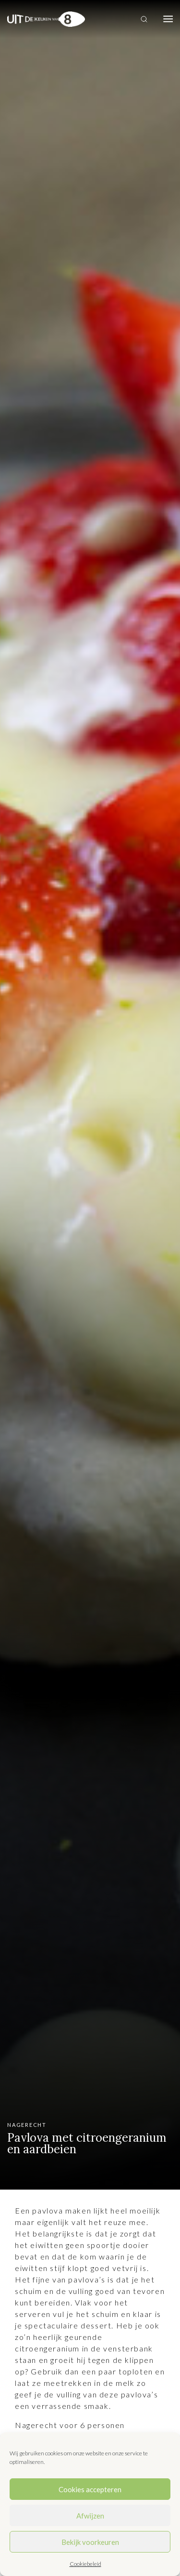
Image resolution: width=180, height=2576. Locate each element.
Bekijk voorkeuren (90, 2542)
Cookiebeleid (85, 2563)
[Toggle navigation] (168, 19)
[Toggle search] (144, 19)
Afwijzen (90, 2515)
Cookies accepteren (90, 2489)
